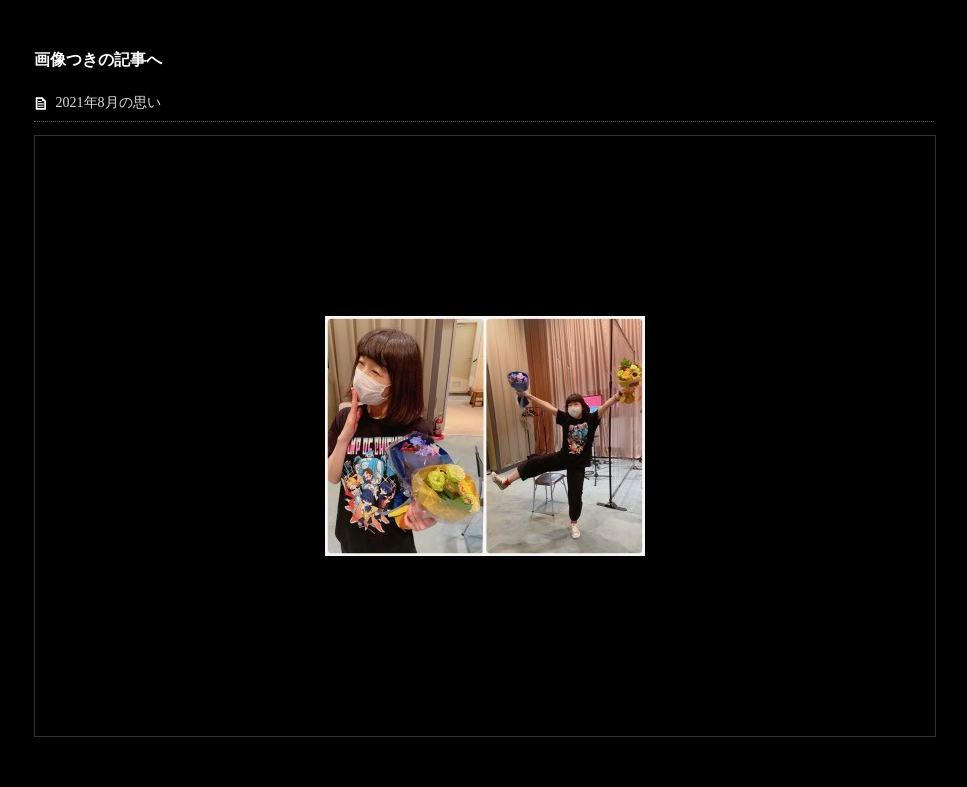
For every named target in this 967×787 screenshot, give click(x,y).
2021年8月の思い (108, 102)
